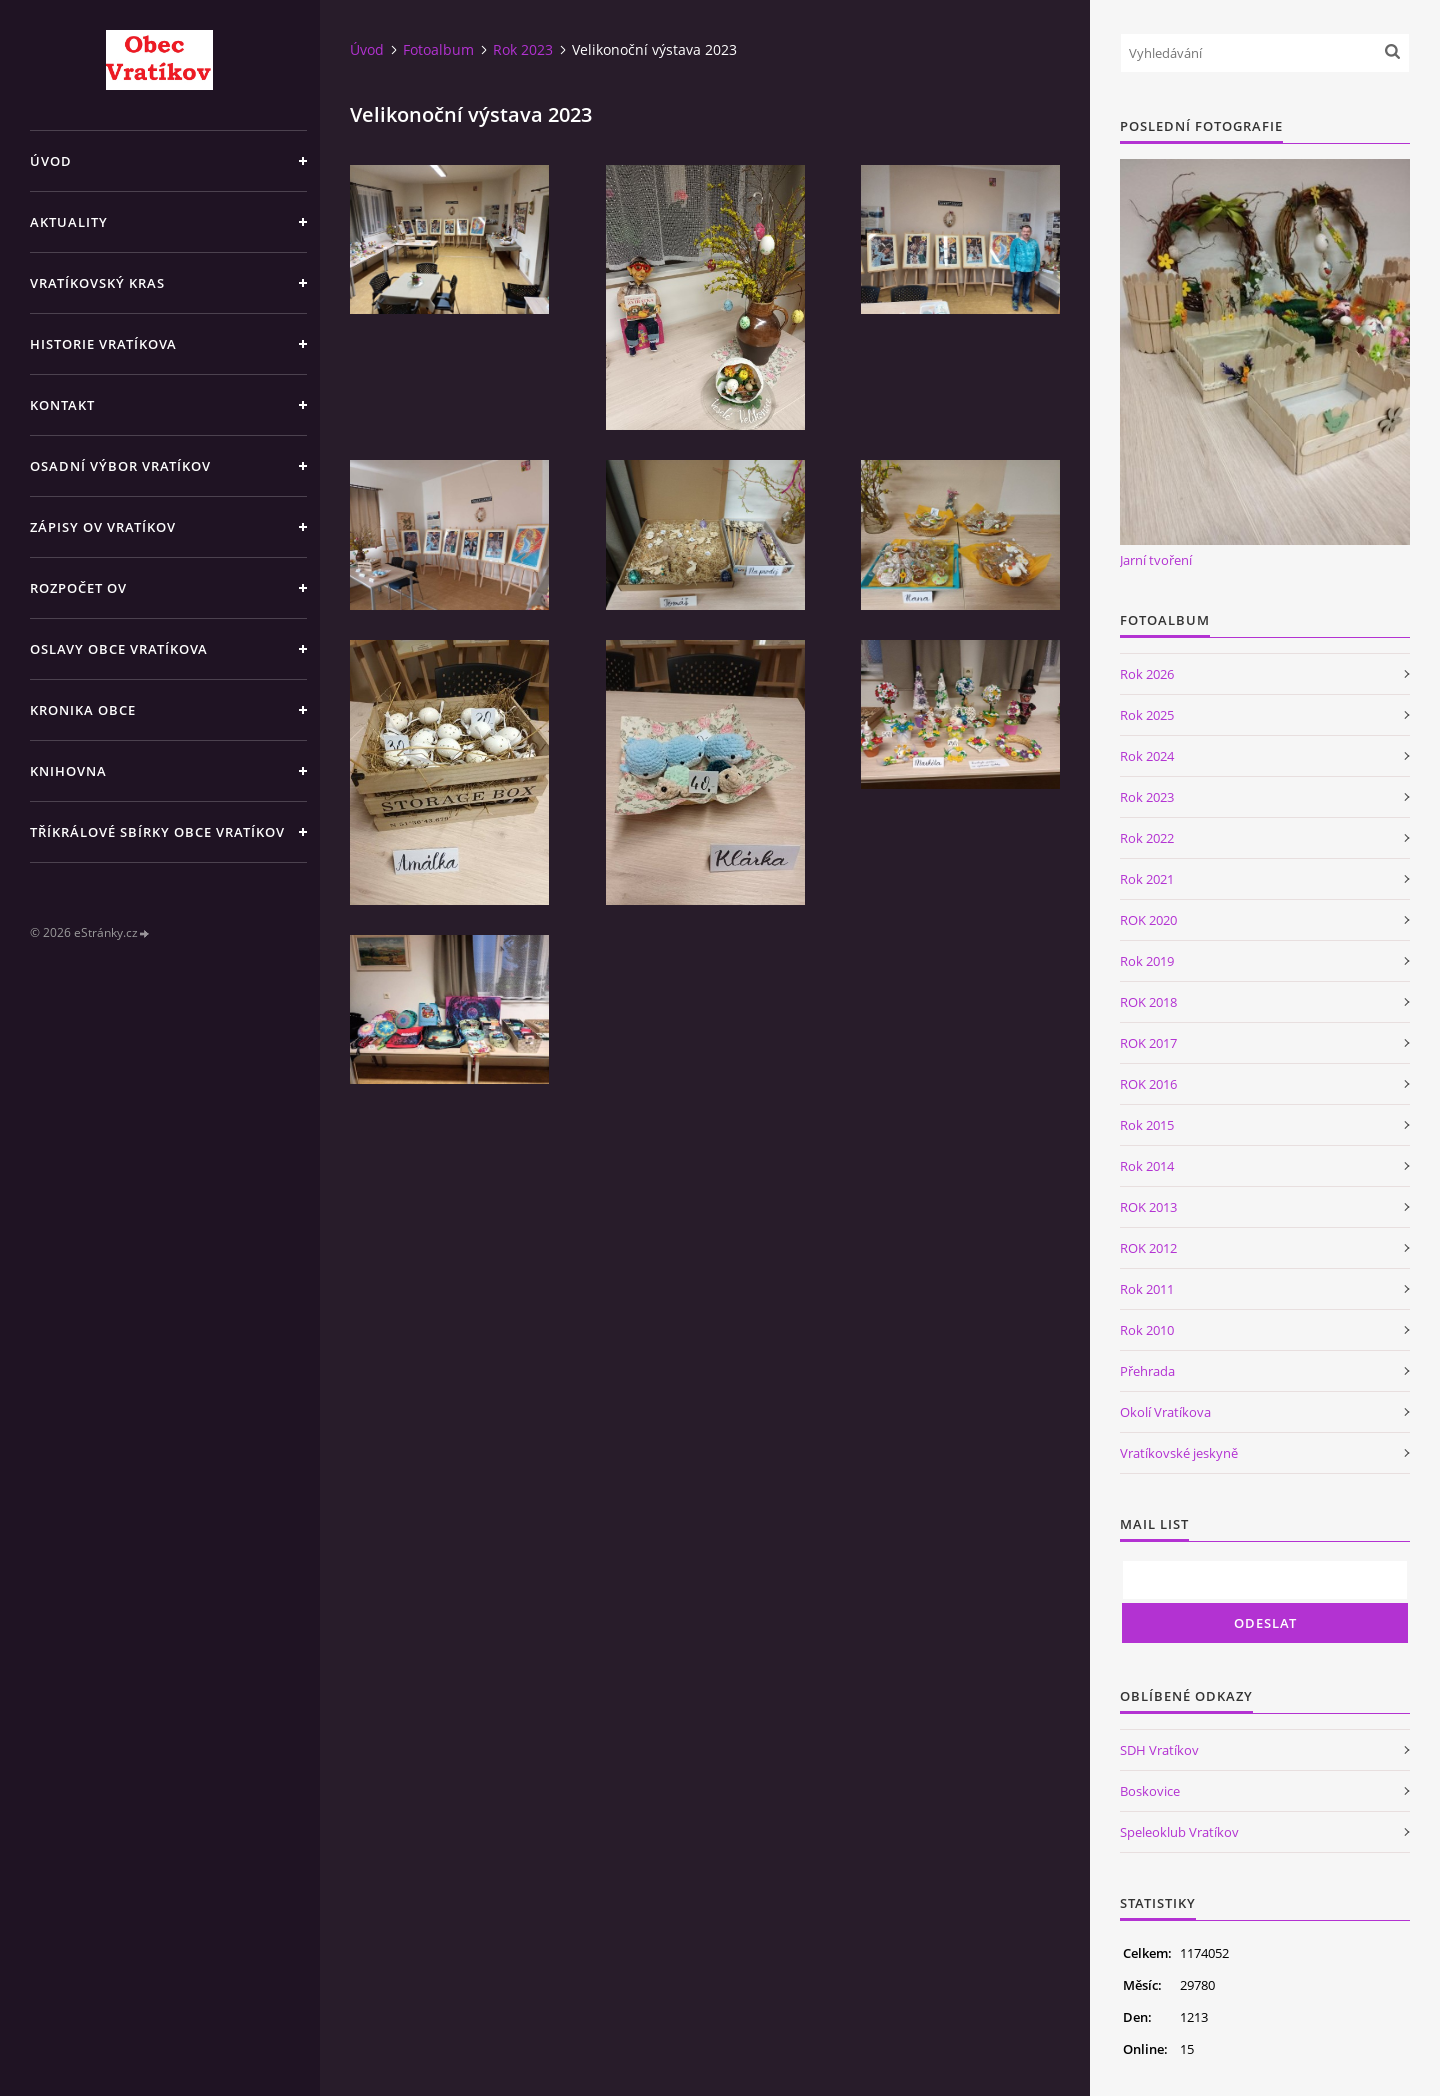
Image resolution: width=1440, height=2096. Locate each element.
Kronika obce (83, 710)
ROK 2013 (1148, 1207)
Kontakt (62, 405)
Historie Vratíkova (103, 344)
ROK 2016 (1148, 1084)
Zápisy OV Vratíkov (103, 527)
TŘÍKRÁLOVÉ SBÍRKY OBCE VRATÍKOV (157, 832)
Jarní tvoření (1156, 560)
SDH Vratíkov (1159, 1750)
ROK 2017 (1148, 1043)
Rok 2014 (1147, 1166)
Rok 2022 (1147, 838)
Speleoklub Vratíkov (1179, 1832)
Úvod (51, 161)
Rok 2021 (1147, 879)
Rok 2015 (1147, 1125)
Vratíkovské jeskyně (1179, 1453)
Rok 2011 (1147, 1289)
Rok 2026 (1147, 674)
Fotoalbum (438, 49)
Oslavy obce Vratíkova (119, 649)
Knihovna (68, 771)
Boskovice (1150, 1791)
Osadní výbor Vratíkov (120, 466)
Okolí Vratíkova (1165, 1412)
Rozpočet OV (78, 588)
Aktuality (69, 222)
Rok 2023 (523, 49)
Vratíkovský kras (97, 283)
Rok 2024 (1147, 756)
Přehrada (1147, 1371)
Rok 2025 (1147, 715)
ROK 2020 (1148, 920)
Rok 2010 (1147, 1330)
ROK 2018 (1148, 1002)
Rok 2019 (1147, 961)
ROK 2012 (1148, 1248)
